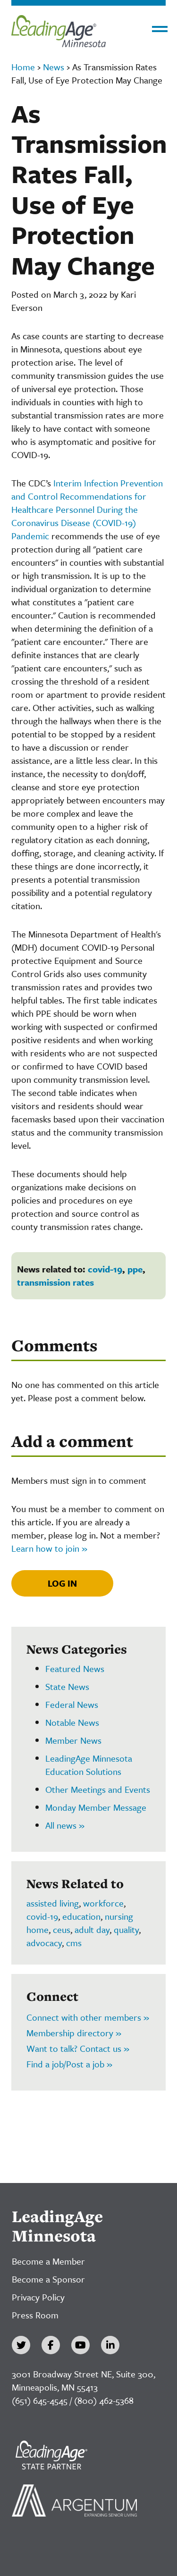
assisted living (52, 1903)
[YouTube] (80, 2345)
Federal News (71, 1704)
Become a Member (48, 2261)
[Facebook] (51, 2345)
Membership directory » (73, 2032)
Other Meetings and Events (97, 1789)
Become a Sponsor (48, 2279)
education (81, 1916)
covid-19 (105, 1269)
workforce (103, 1903)
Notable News (72, 1722)
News (53, 66)
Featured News (74, 1668)
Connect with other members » (87, 2017)
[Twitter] (21, 2345)
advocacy (44, 1942)
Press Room (35, 2314)
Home (23, 66)
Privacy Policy (38, 2297)
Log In (62, 1583)
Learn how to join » (49, 1548)
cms (74, 1942)
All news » (64, 1825)
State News (67, 1686)
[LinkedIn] (110, 2345)
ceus (61, 1929)
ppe (135, 1269)
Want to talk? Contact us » (77, 2048)
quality (126, 1929)
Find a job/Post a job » (69, 2063)
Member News (73, 1740)
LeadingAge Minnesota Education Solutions (88, 1765)
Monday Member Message (95, 1807)
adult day (92, 1929)
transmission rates (55, 1282)
